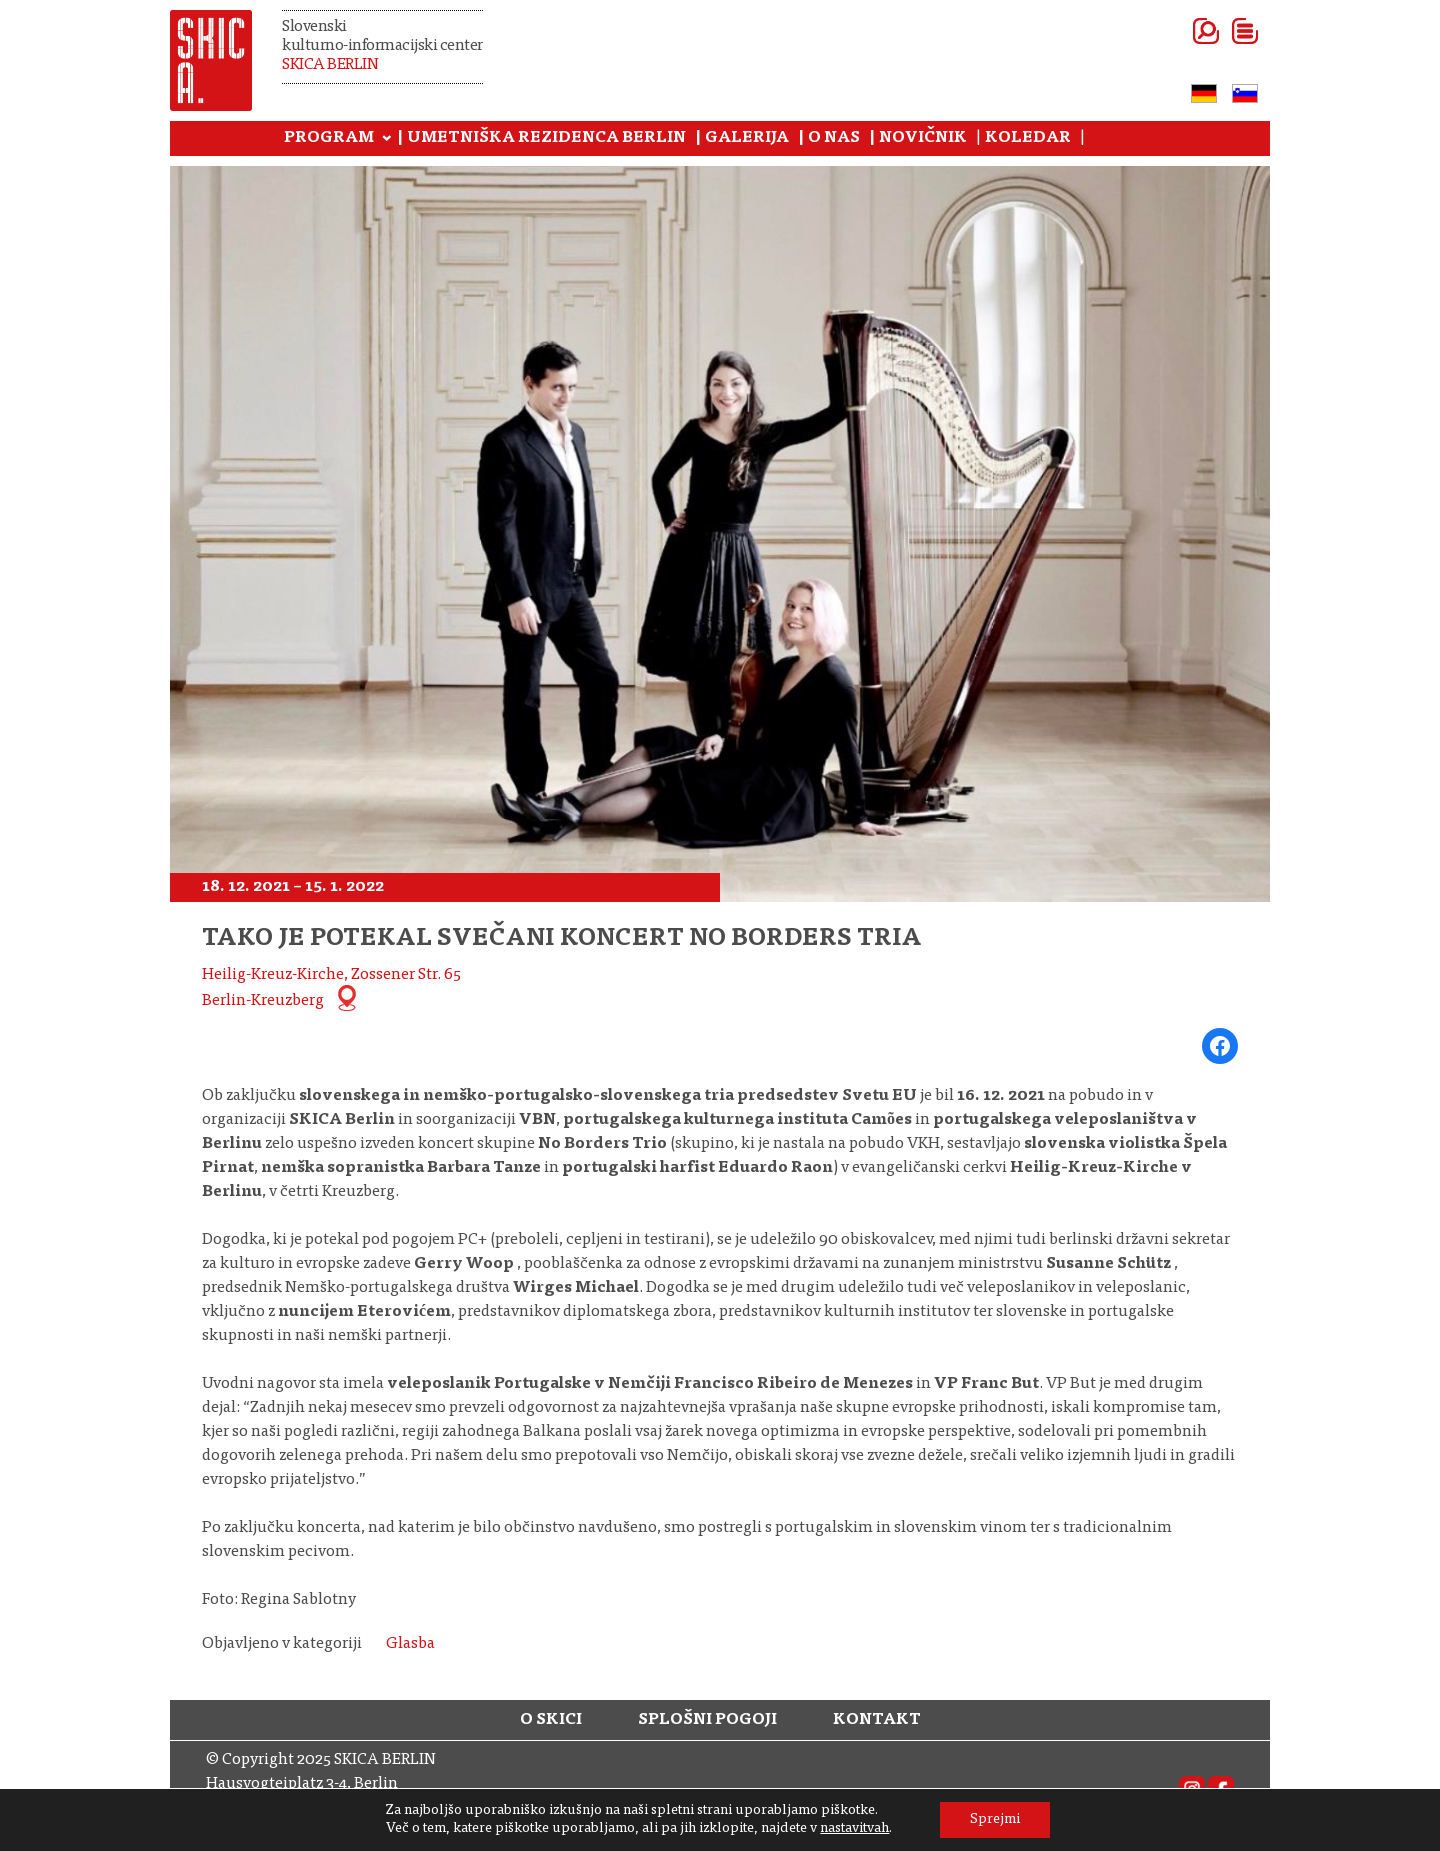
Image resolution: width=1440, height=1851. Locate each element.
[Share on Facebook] (1220, 1046)
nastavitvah (854, 1829)
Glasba (410, 1644)
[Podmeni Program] (387, 139)
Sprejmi (995, 1820)
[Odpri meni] (1220, 31)
